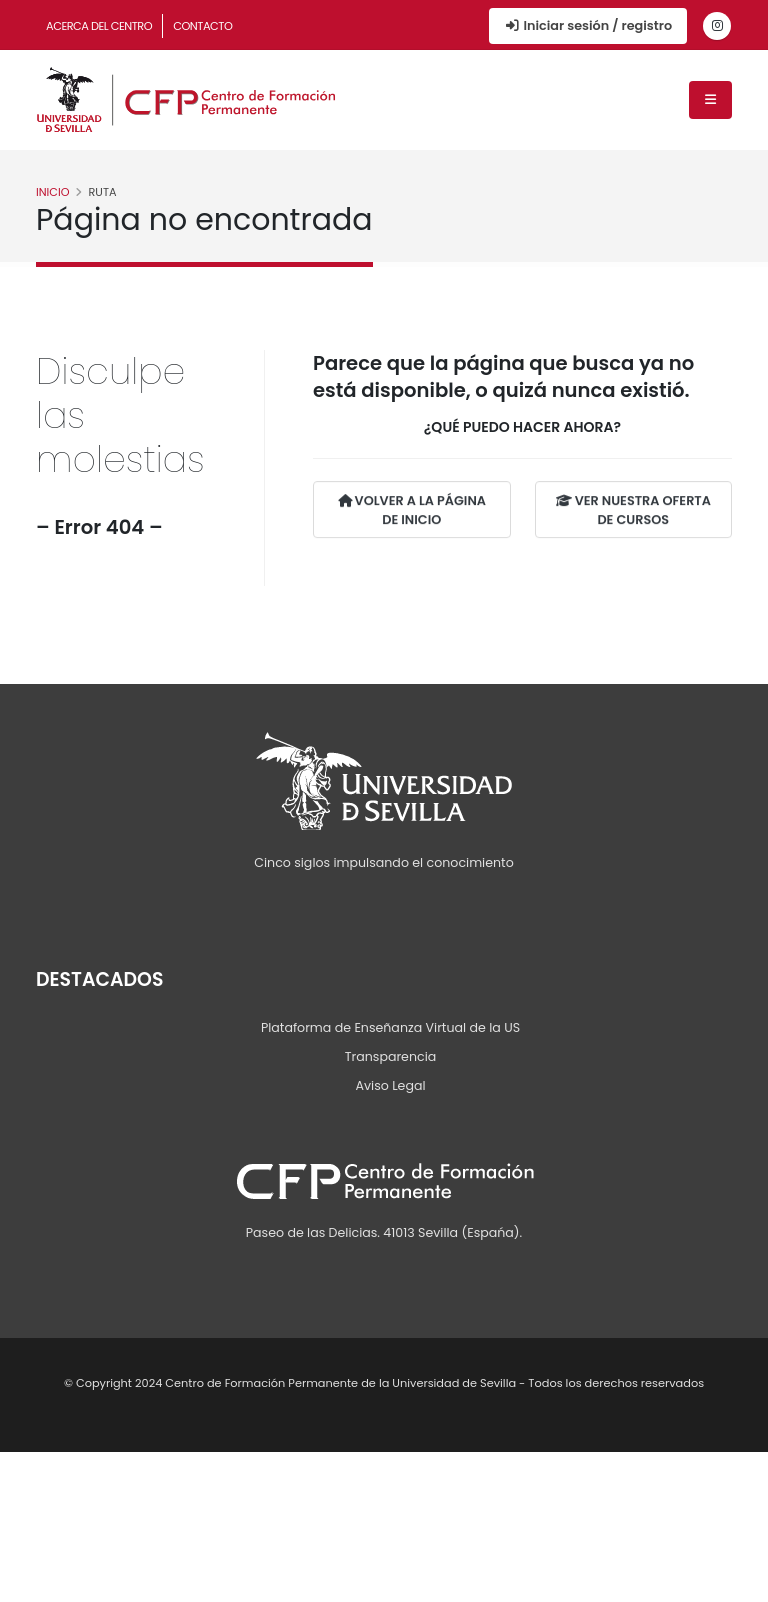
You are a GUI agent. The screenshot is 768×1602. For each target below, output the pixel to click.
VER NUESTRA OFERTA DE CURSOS (633, 511)
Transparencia (391, 1056)
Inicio (53, 192)
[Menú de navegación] (710, 100)
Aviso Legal (390, 1085)
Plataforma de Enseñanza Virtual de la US (390, 1027)
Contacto (202, 26)
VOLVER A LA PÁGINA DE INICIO (412, 511)
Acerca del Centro (99, 26)
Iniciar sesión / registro (588, 25)
